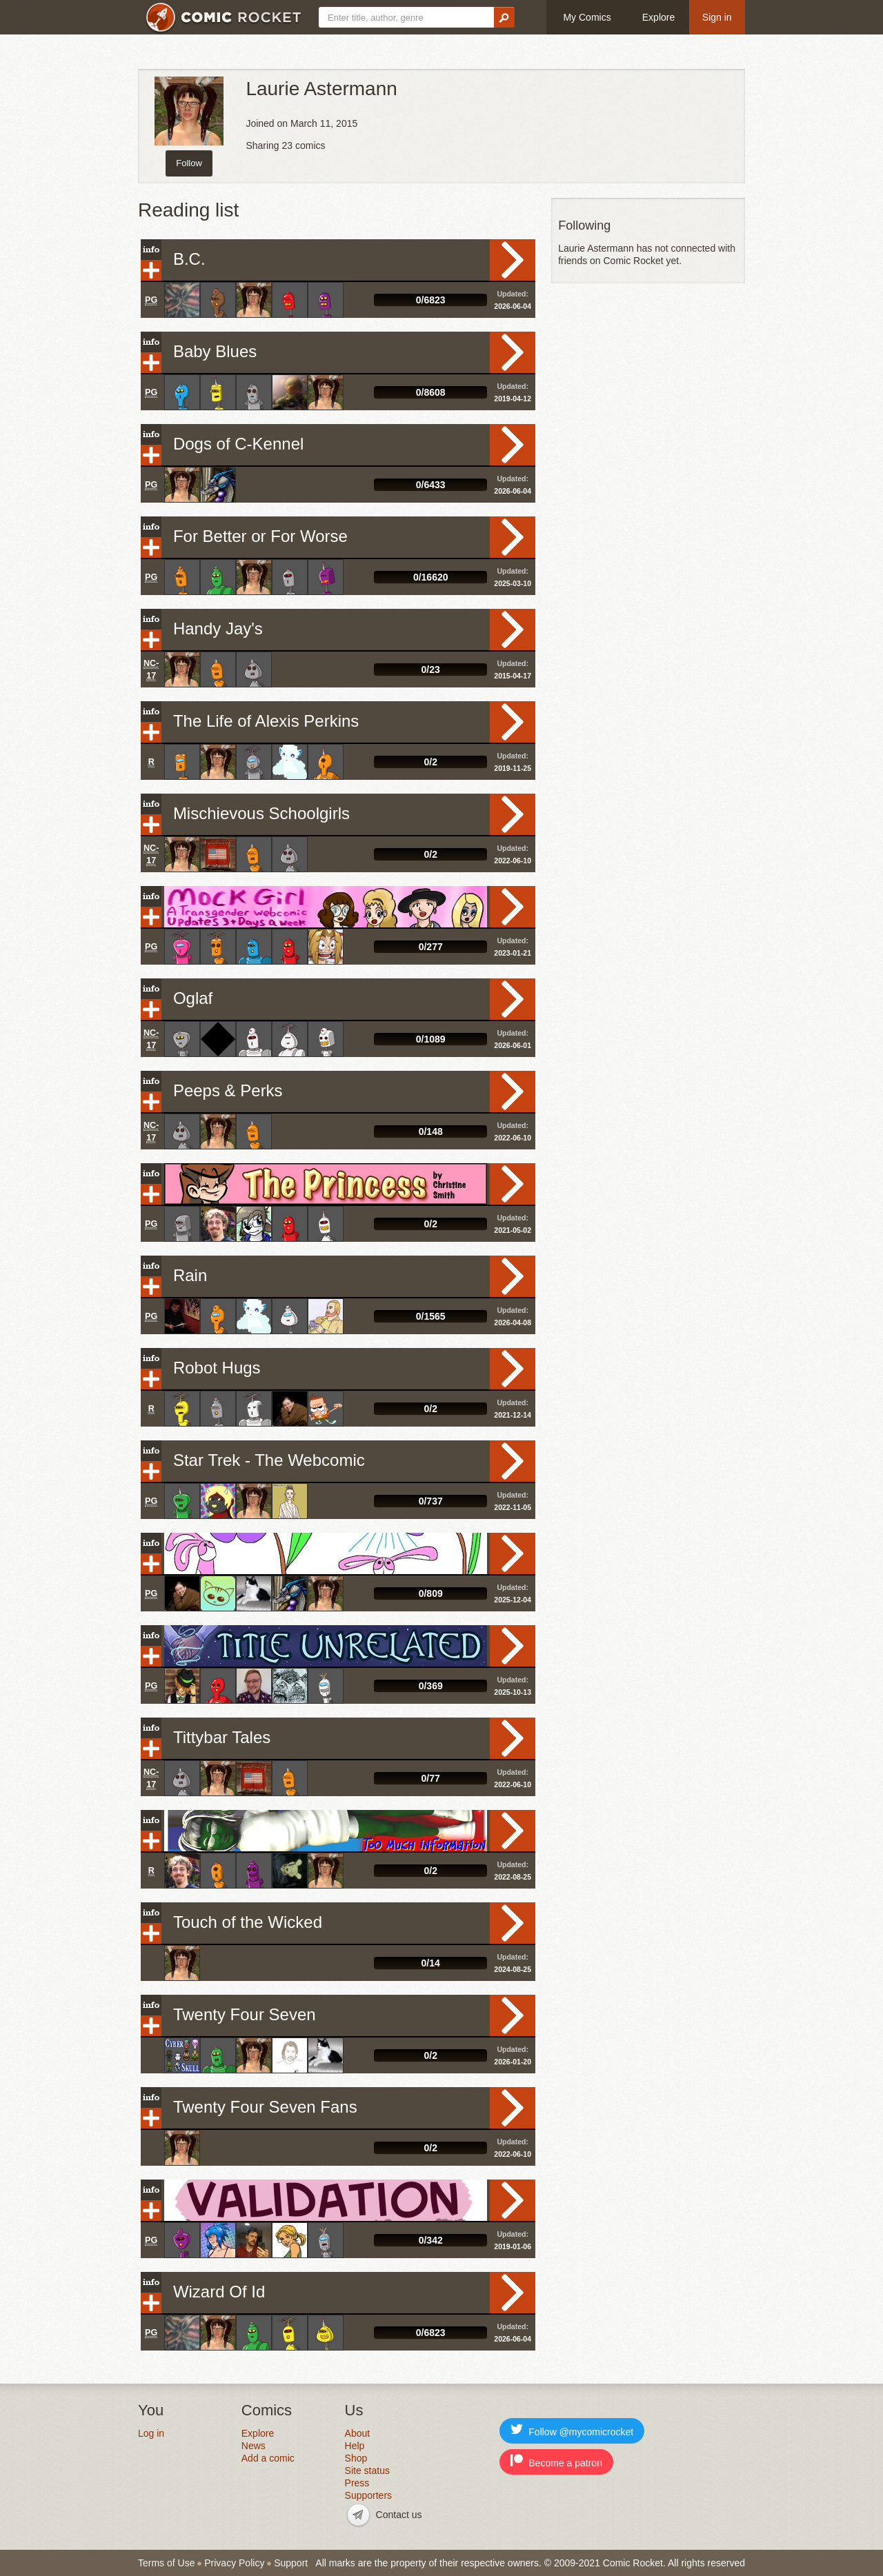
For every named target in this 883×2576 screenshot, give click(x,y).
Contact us (399, 2514)
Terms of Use (166, 2562)
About (357, 2433)
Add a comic (268, 2458)
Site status (367, 2470)
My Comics (587, 17)
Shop (356, 2458)
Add (151, 270)
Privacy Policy (234, 2562)
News (253, 2445)
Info (151, 249)
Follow (189, 163)
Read (512, 260)
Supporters (368, 2495)
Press (357, 2482)
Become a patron (556, 2461)
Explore (658, 17)
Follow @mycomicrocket (571, 2430)
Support (291, 2562)
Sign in (717, 17)
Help (355, 2445)
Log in (151, 2433)
